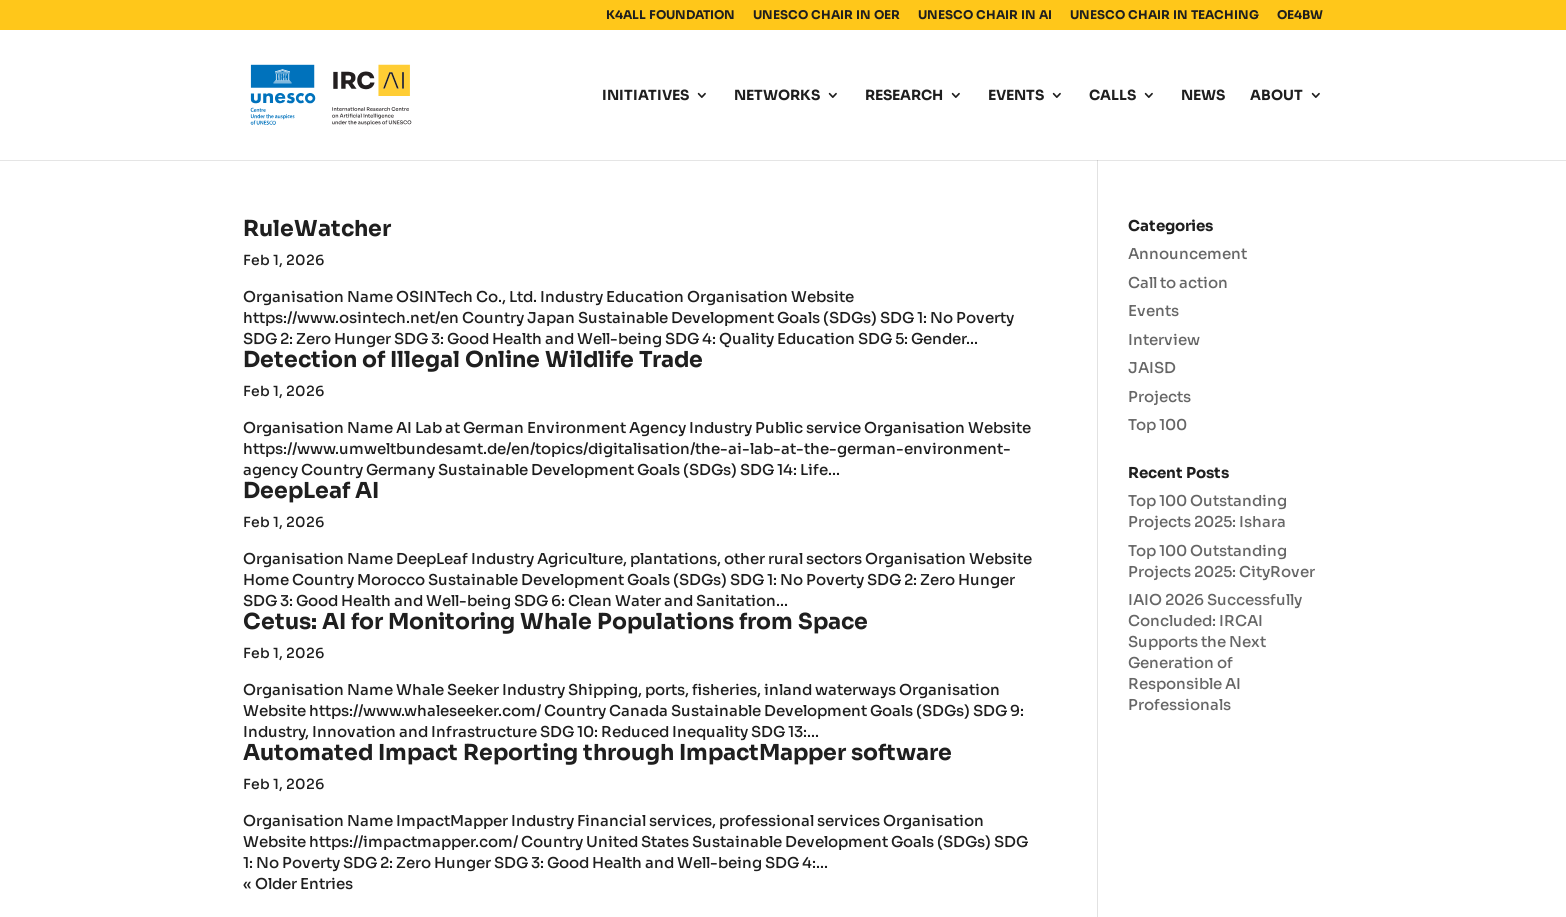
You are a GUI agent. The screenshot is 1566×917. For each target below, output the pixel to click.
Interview (1164, 339)
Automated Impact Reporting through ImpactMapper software (597, 752)
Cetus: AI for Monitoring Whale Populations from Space (555, 621)
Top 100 (1157, 424)
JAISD (1152, 367)
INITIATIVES (645, 96)
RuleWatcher (317, 228)
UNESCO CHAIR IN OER (826, 15)
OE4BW (1300, 15)
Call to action (1178, 282)
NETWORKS (777, 96)
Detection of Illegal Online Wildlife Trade (473, 359)
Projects (1159, 396)
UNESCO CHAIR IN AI (985, 15)
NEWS (1203, 96)
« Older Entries (298, 883)
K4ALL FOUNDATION (670, 15)
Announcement (1187, 253)
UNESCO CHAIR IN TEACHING (1164, 15)
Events (1153, 310)
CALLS (1112, 96)
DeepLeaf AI (311, 490)
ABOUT (1276, 96)
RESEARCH (904, 96)
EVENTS (1016, 96)
